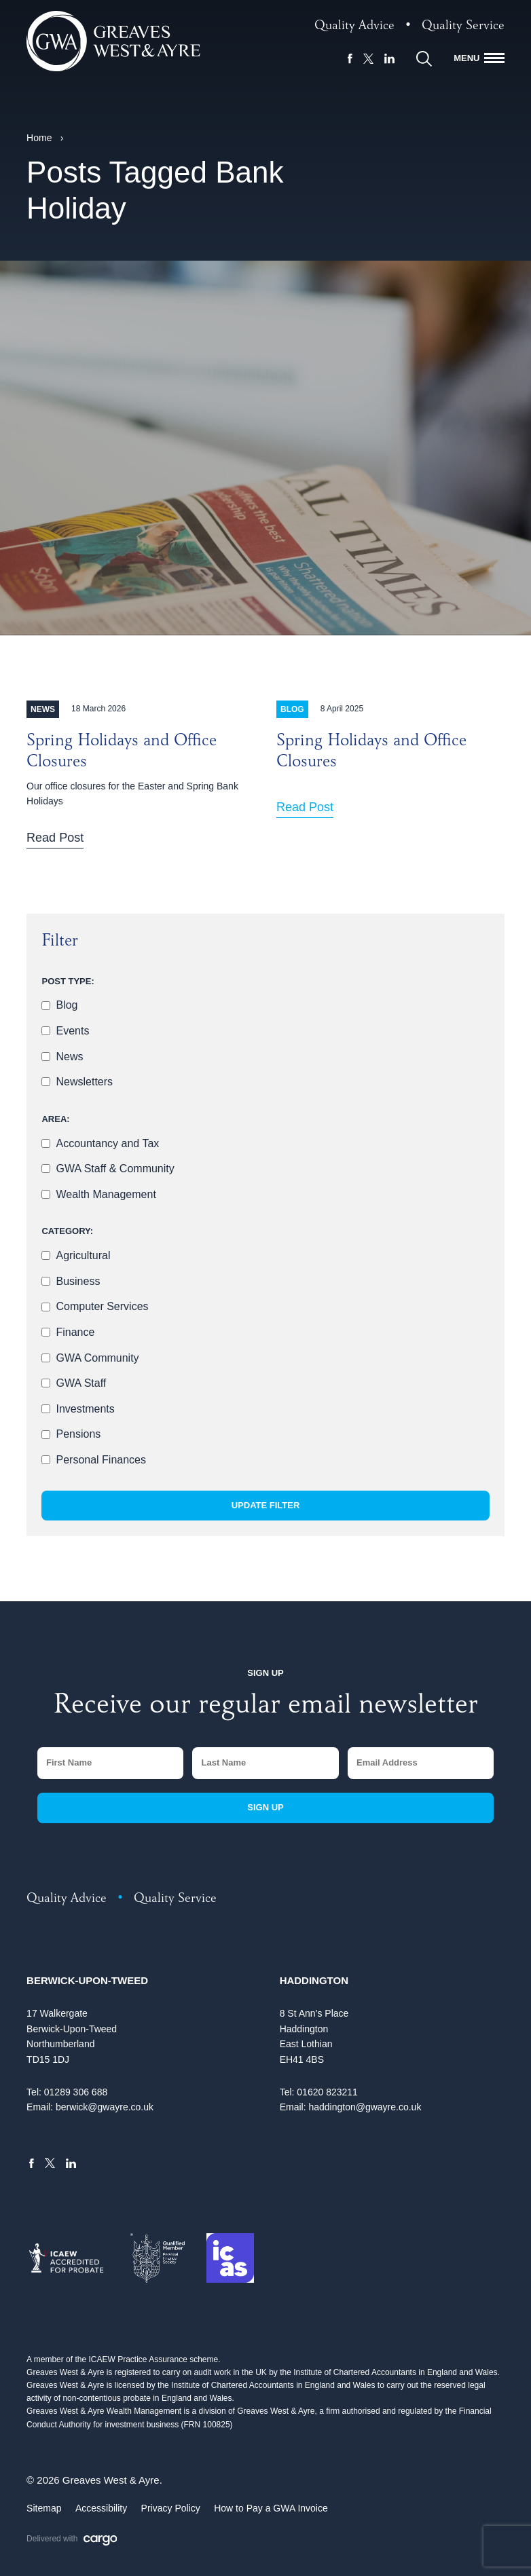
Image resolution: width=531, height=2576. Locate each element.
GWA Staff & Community (115, 1168)
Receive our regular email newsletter (265, 1707)
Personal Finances (101, 1460)
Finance (75, 1332)
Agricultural (83, 1255)
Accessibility (101, 2508)
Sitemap (43, 2508)
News (69, 1056)
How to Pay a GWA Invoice (271, 2508)
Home (39, 137)
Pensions (78, 1434)
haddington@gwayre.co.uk (364, 2107)
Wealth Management (105, 1194)
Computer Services (102, 1306)
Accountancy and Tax (107, 1143)
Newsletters (84, 1081)
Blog (66, 1005)
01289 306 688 (75, 2092)
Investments (85, 1409)
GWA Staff (81, 1383)
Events (72, 1031)
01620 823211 (327, 2092)
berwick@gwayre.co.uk (104, 2107)
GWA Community (97, 1358)
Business (78, 1281)
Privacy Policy (170, 2508)
